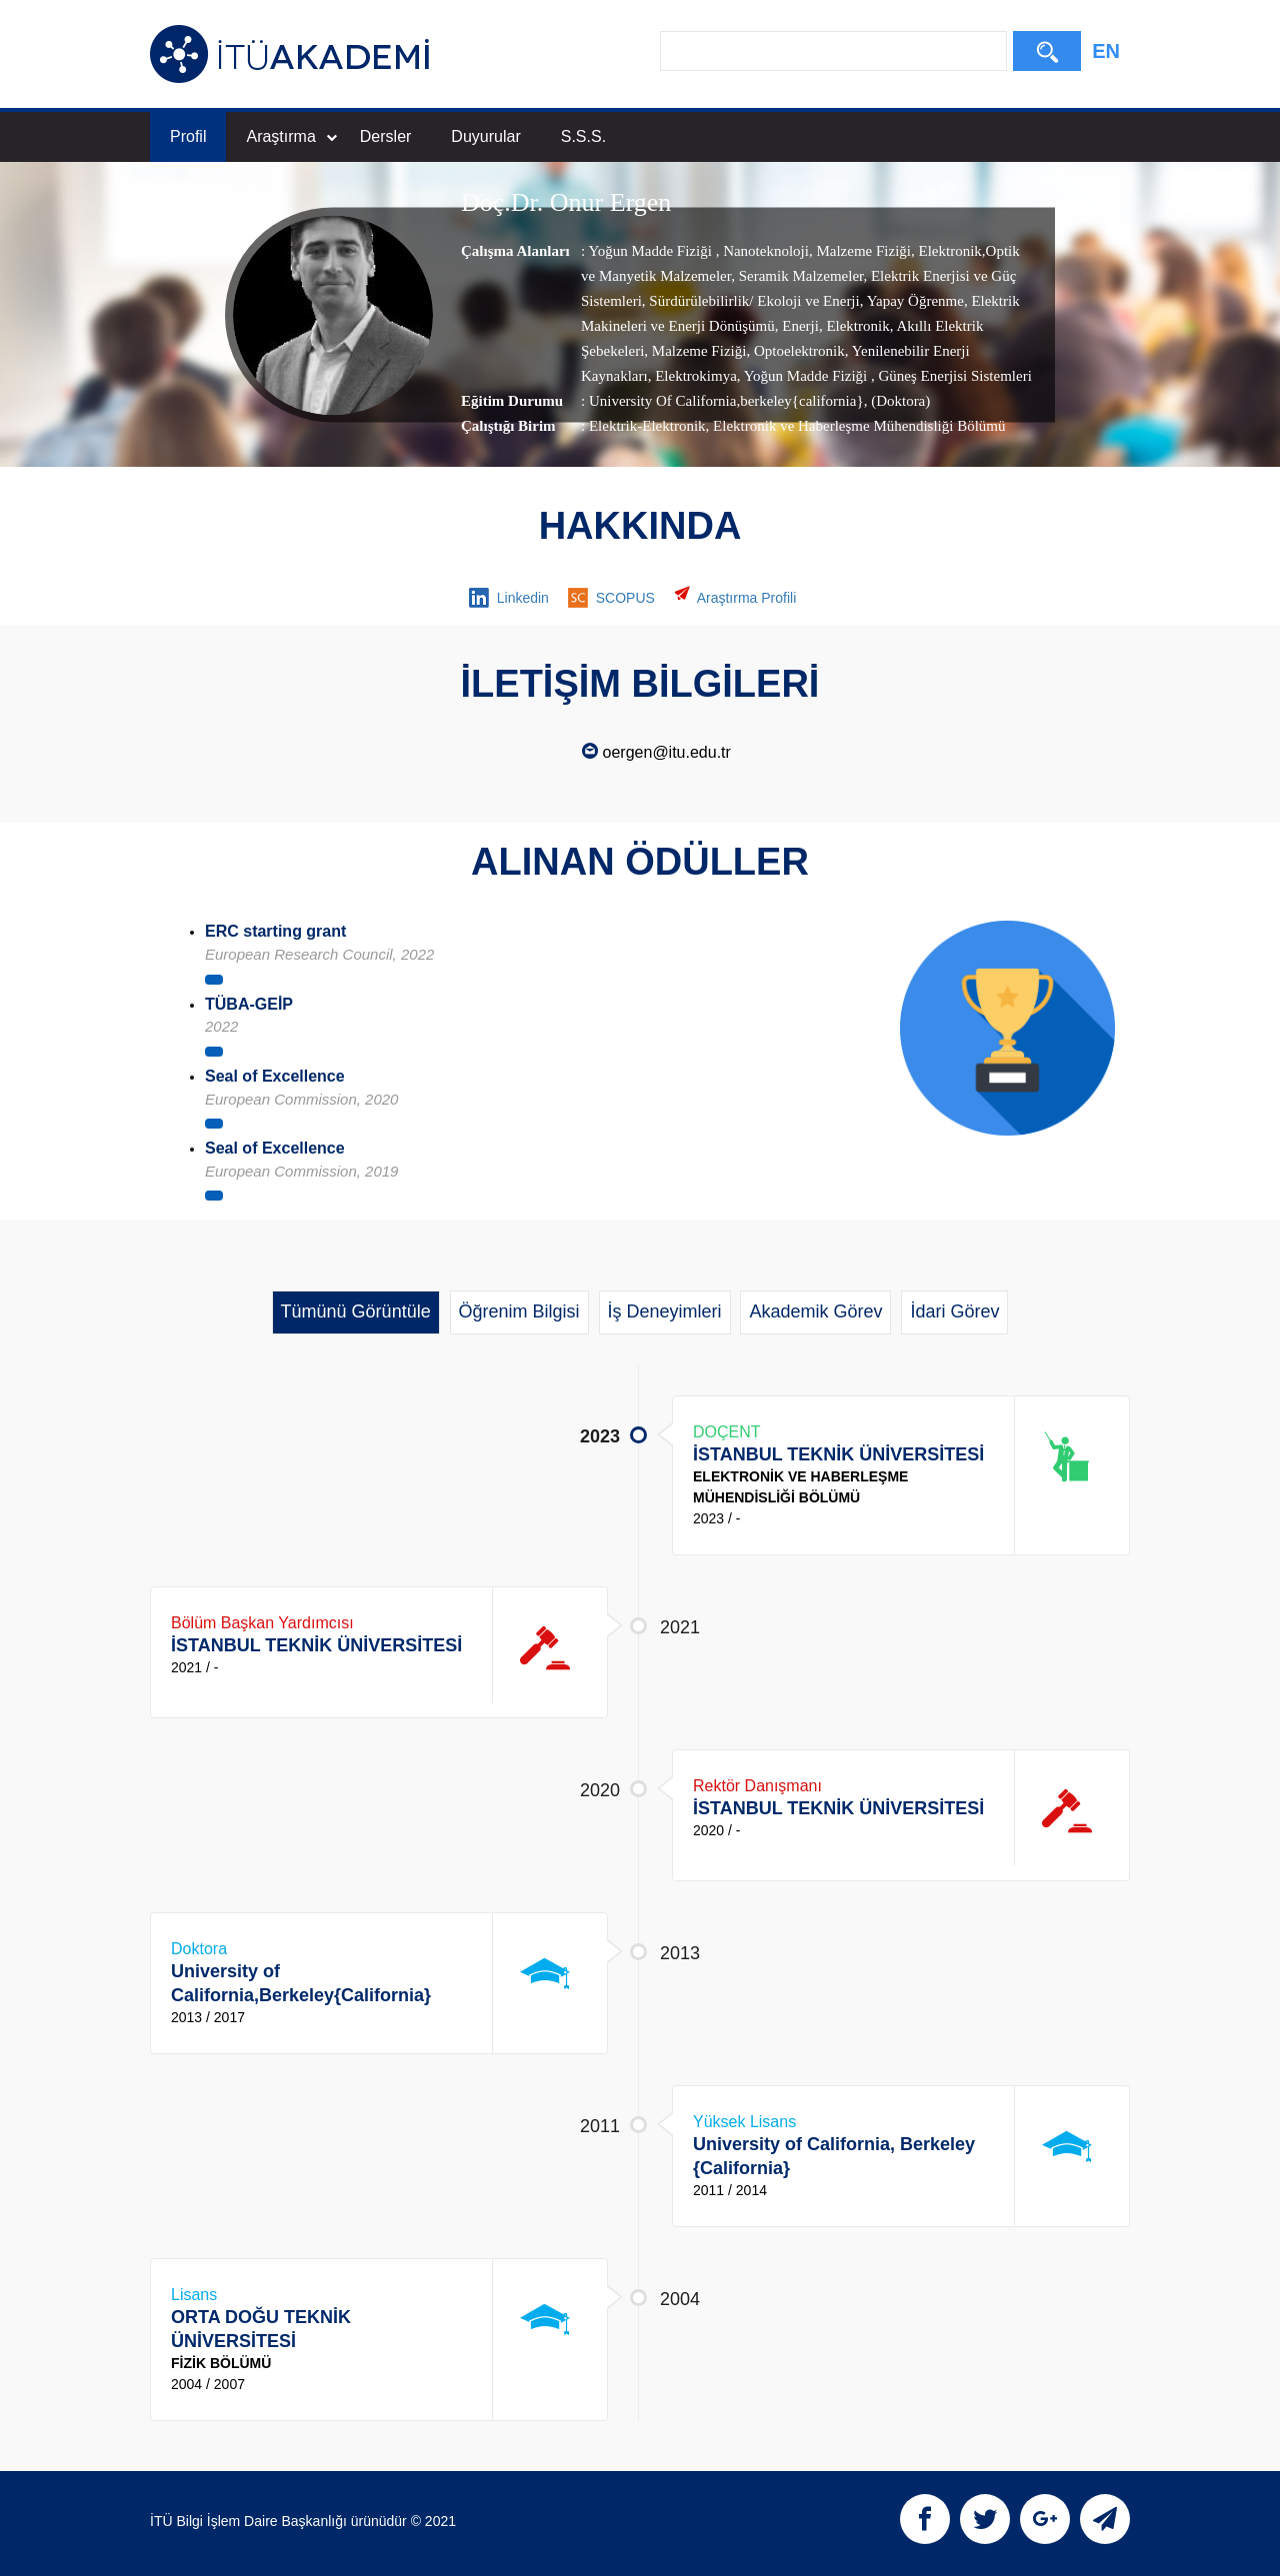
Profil (188, 136)
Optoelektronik (797, 351)
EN (1106, 51)
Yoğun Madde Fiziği (651, 251)
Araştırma (291, 136)
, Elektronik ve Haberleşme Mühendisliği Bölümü (856, 426)
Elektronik (948, 251)
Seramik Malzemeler (799, 276)
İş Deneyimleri (665, 1311)
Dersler (386, 136)
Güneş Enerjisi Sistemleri (953, 376)
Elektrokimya (693, 376)
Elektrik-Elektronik (647, 426)
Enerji (798, 326)
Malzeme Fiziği (862, 251)
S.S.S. (583, 136)
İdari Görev (954, 1311)
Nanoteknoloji (764, 251)
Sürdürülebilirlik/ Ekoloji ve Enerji (753, 301)
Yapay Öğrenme (913, 301)
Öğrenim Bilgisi (519, 1311)
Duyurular (485, 136)
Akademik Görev (815, 1311)
